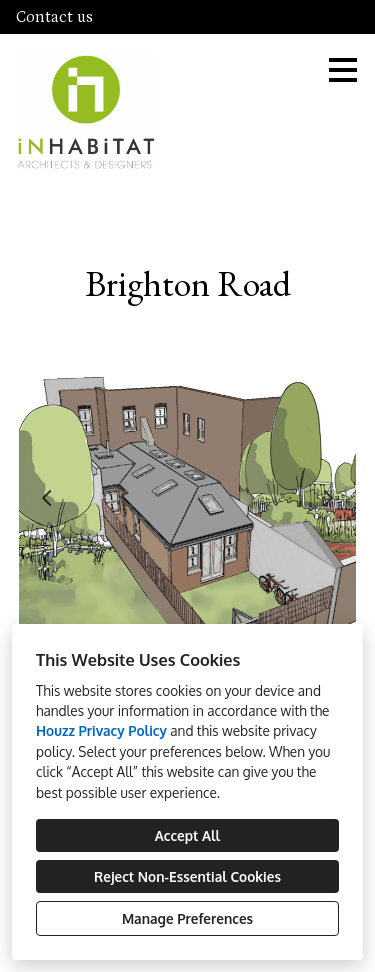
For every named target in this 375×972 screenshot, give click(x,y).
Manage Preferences (187, 918)
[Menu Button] (343, 70)
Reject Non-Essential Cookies (187, 876)
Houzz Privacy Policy (101, 730)
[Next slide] (328, 498)
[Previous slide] (47, 498)
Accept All (188, 835)
